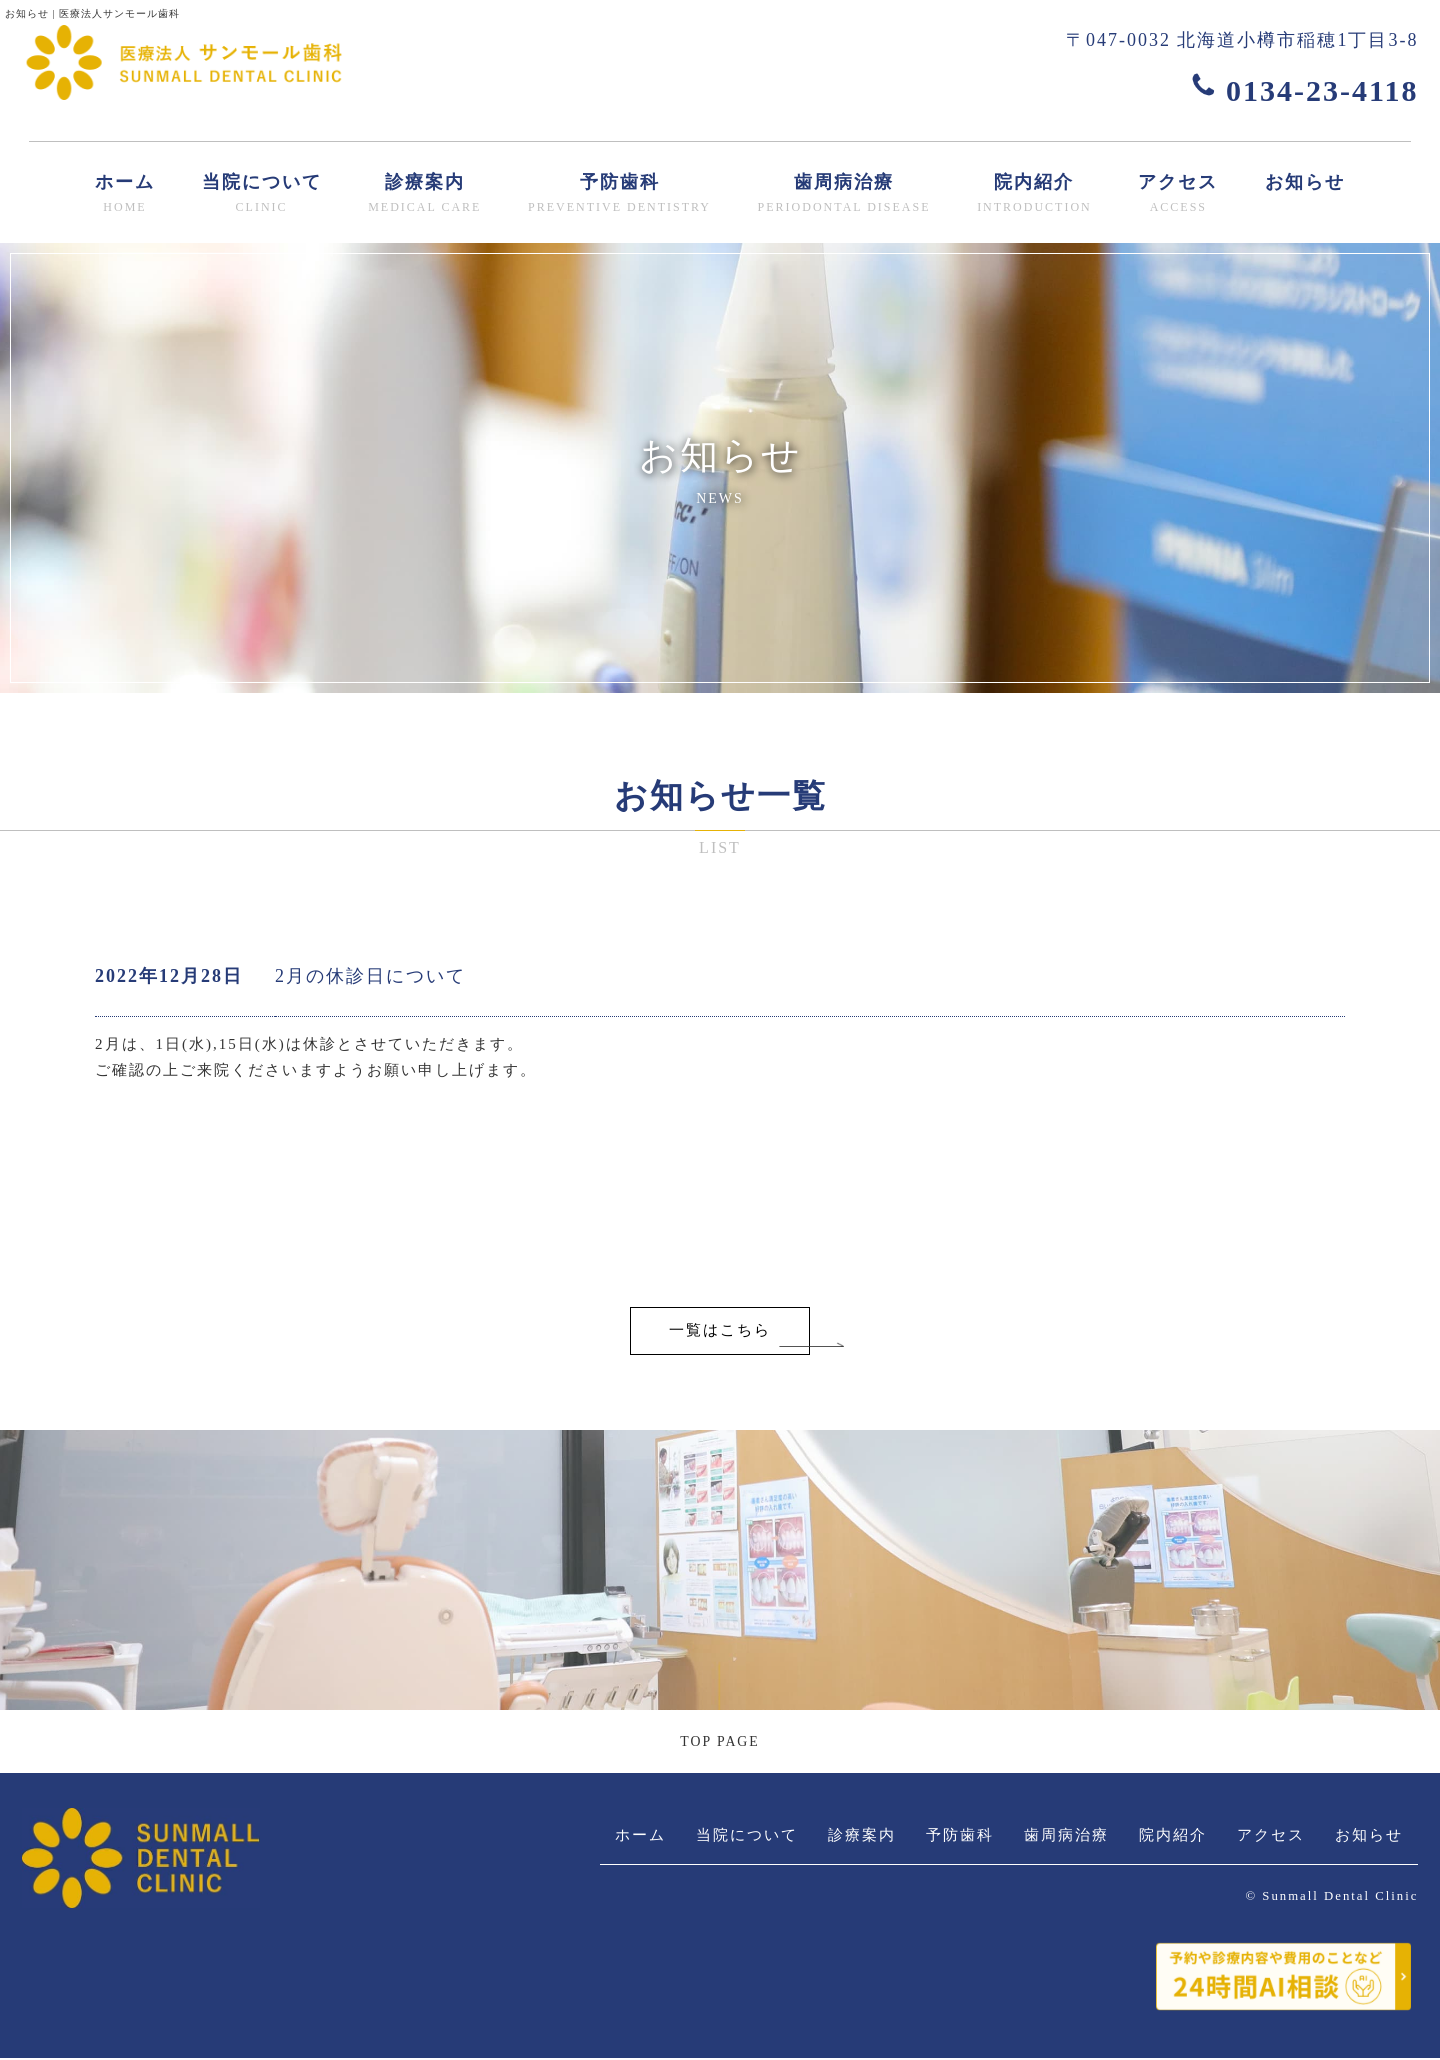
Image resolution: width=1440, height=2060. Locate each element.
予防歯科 (619, 195)
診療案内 (424, 195)
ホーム (125, 195)
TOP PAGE (719, 1742)
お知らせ (1305, 182)
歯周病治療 (844, 195)
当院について (262, 195)
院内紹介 (1034, 195)
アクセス (1178, 195)
